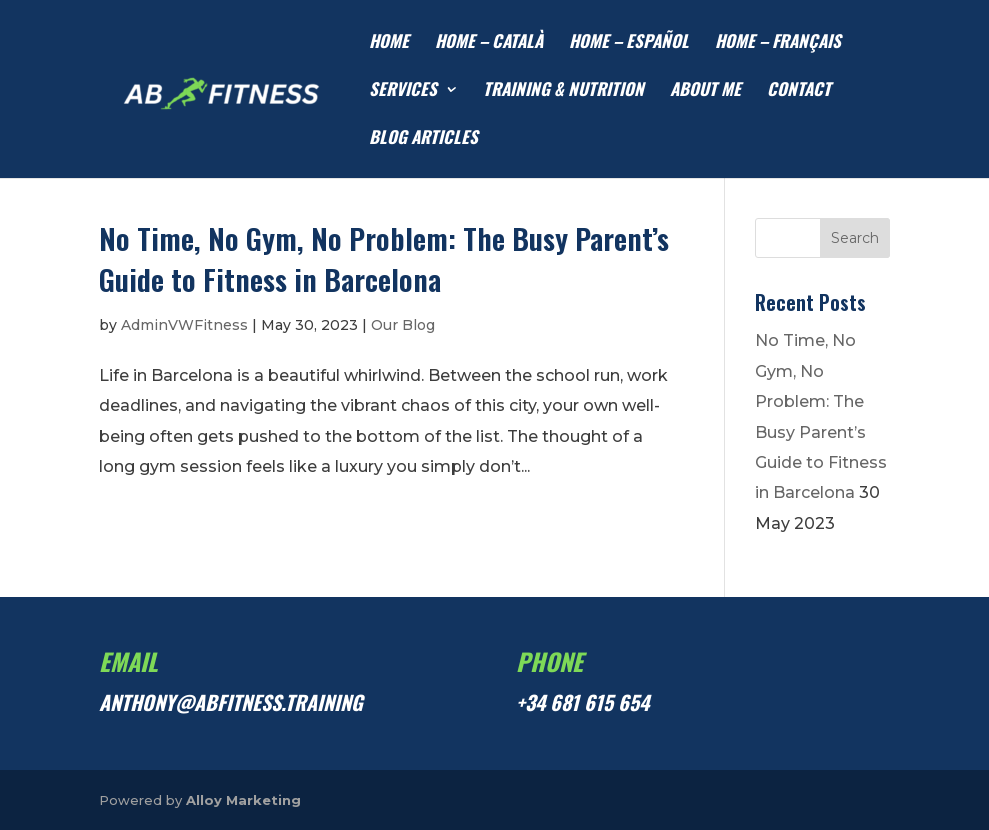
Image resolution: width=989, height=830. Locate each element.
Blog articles (423, 139)
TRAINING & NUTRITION (563, 91)
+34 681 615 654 (582, 702)
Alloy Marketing (243, 800)
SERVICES (403, 91)
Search (855, 238)
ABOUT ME (705, 91)
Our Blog (403, 325)
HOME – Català (489, 43)
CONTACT (799, 91)
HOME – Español (629, 43)
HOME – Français (778, 43)
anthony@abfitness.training (231, 702)
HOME (389, 43)
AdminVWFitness (184, 325)
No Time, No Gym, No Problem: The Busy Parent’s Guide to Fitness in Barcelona (384, 258)
